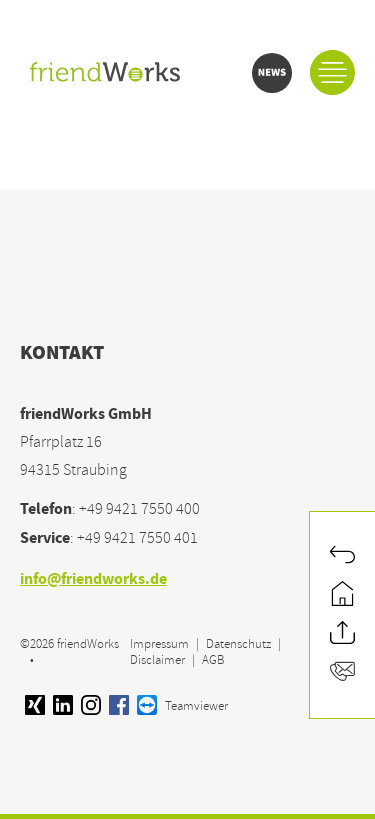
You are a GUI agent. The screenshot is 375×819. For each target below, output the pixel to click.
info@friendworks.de (93, 580)
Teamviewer (182, 706)
